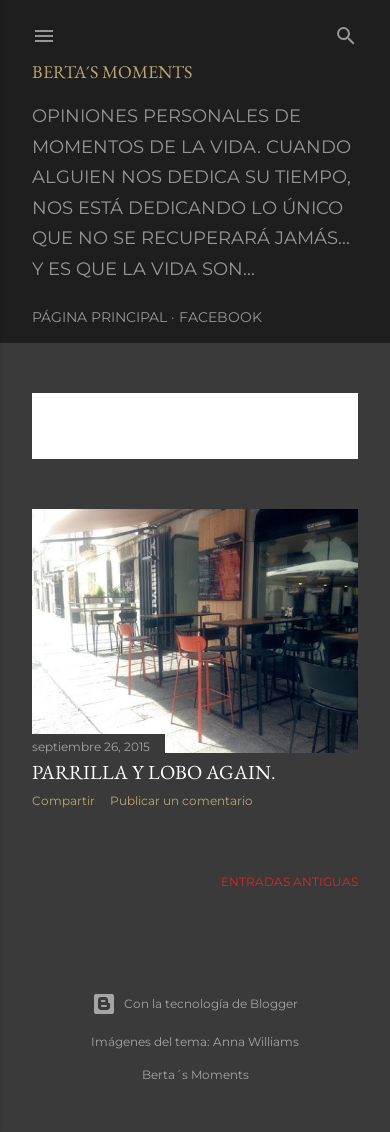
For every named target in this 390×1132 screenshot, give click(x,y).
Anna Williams (256, 1041)
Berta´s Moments (112, 71)
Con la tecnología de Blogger (195, 1004)
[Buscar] (346, 31)
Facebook (220, 317)
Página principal (99, 317)
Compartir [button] (63, 800)
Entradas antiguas (289, 881)
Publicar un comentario (181, 800)
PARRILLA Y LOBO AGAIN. (154, 772)
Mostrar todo (101, 433)
